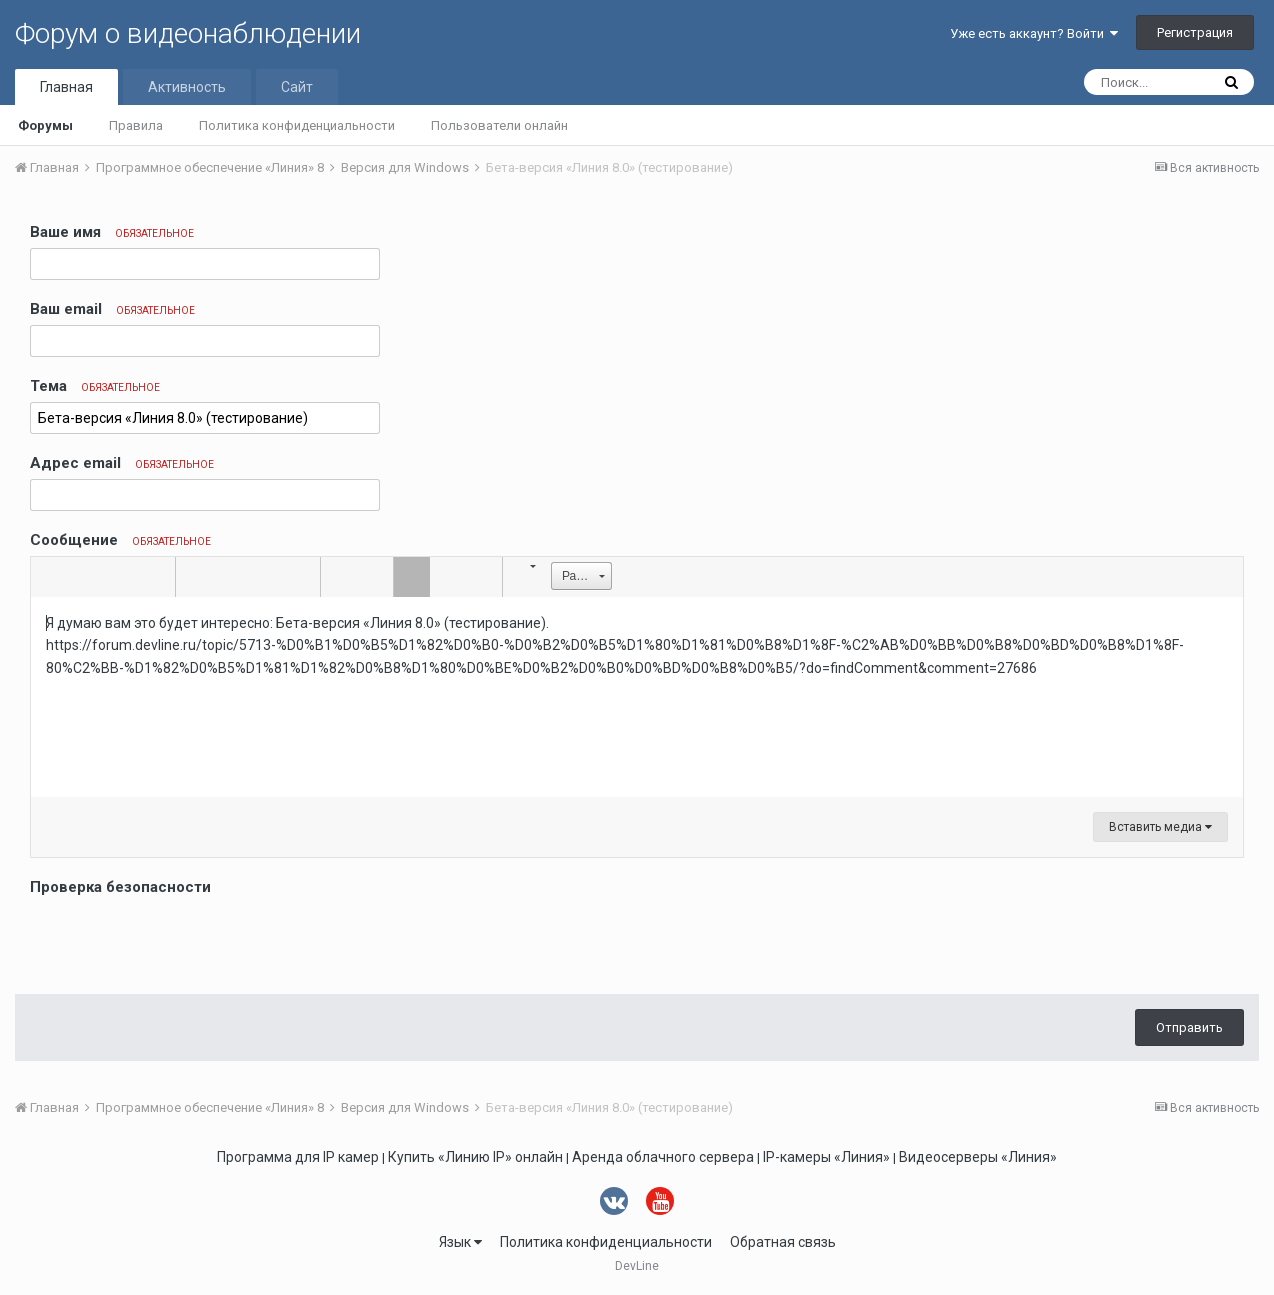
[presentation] (182, 940)
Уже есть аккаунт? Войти (1034, 33)
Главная (66, 87)
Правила (136, 125)
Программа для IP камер (298, 1157)
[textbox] (637, 697)
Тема (95, 386)
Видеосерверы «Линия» (978, 1157)
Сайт (297, 87)
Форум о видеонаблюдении (188, 33)
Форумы (45, 125)
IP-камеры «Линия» (826, 1157)
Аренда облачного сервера (663, 1157)
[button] (49, 577)
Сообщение (120, 540)
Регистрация (1195, 32)
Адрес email (122, 463)
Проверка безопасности (120, 887)
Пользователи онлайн (499, 125)
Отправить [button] (1189, 1027)
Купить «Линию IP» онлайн (475, 1157)
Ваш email (112, 309)
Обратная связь (783, 1242)
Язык (460, 1242)
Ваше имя (112, 232)
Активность (187, 87)
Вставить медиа (1160, 827)
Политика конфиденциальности (297, 125)
